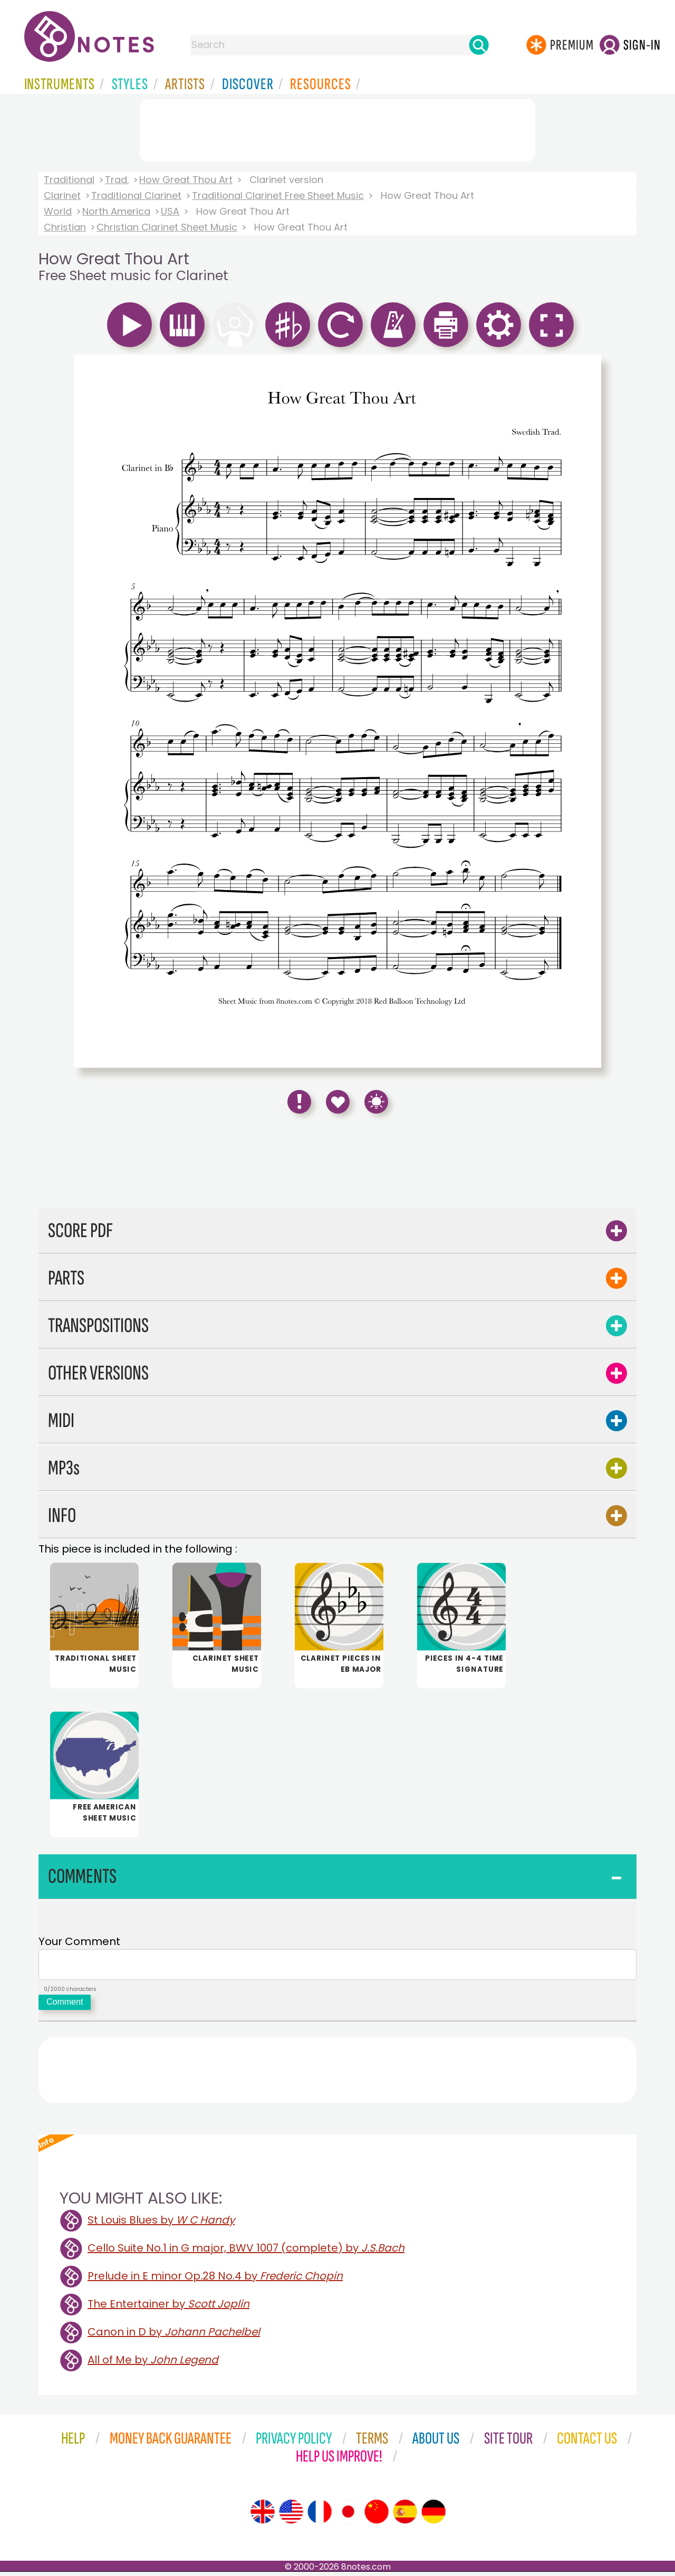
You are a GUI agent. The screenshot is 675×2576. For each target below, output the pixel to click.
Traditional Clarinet (136, 195)
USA (170, 211)
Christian (65, 227)
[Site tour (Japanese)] (348, 2516)
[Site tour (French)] (319, 2516)
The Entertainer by (168, 2308)
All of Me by (153, 2364)
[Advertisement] (337, 128)
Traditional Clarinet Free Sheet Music (278, 195)
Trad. (117, 179)
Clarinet (62, 195)
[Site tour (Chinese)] (376, 2516)
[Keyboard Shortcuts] (376, 1102)
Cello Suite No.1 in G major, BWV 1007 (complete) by (246, 2252)
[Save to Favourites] (338, 1102)
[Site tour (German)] (433, 2516)
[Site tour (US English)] (291, 2516)
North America (116, 211)
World (58, 211)
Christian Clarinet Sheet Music (167, 227)
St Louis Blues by (161, 2224)
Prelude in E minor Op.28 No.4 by (215, 2280)
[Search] (479, 45)
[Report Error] (299, 1102)
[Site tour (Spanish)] (405, 2516)
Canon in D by (174, 2336)
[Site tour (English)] (262, 2516)
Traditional (69, 179)
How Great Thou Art (186, 179)
